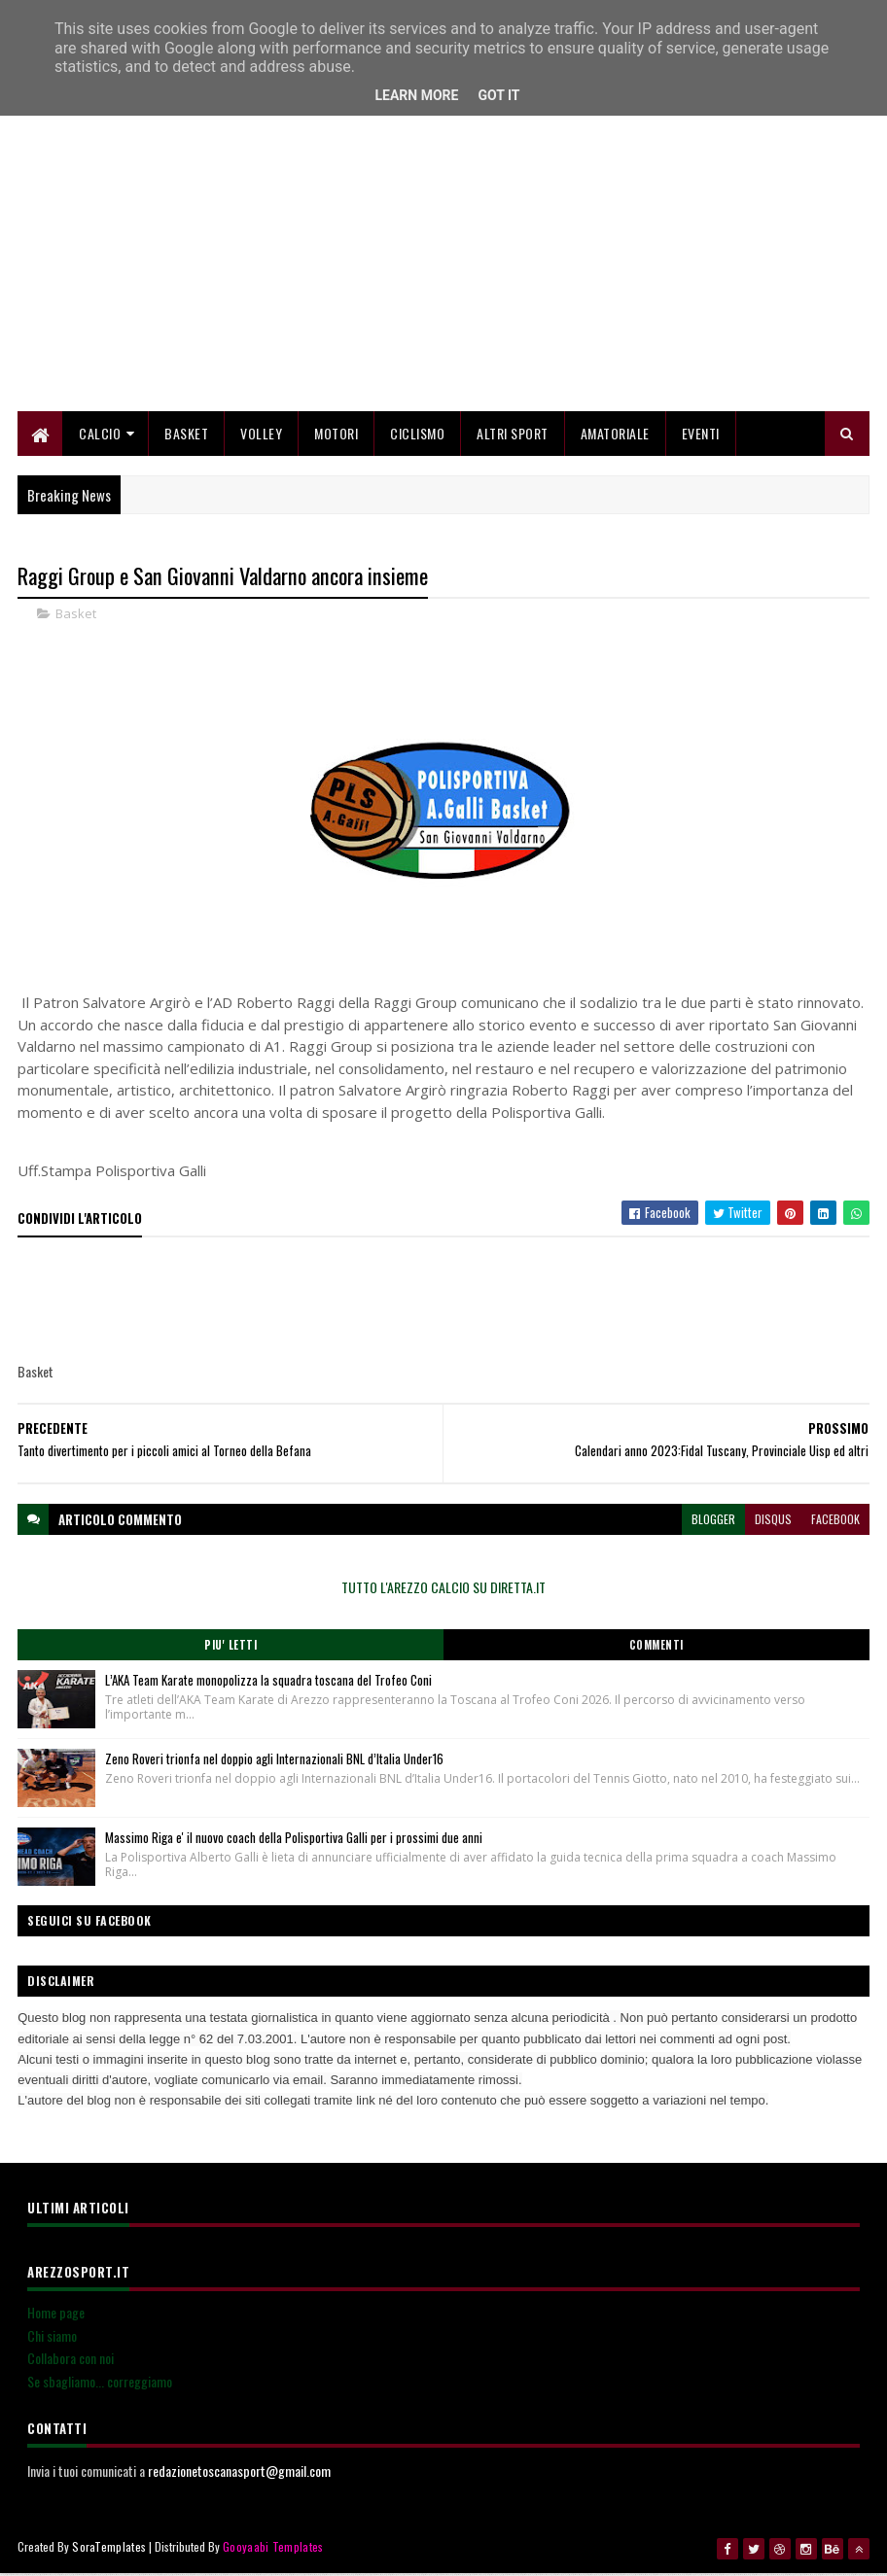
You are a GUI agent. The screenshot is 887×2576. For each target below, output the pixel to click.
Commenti (656, 1647)
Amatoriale (615, 435)
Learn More (416, 95)
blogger (713, 1522)
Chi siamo (52, 2338)
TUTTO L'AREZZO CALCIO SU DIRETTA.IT (443, 1590)
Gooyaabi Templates (273, 2549)
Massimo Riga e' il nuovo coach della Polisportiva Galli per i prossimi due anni (293, 1840)
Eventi (701, 435)
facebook (835, 1522)
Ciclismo (417, 435)
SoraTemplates (109, 2549)
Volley (261, 435)
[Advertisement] (443, 277)
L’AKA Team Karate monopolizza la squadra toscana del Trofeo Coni (268, 1682)
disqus (773, 1522)
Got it (498, 95)
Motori (336, 435)
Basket (186, 435)
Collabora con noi (70, 2360)
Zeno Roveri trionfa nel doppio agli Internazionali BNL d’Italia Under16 (274, 1761)
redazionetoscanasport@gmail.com (239, 2473)
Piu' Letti (230, 1647)
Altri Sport (513, 435)
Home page (56, 2315)
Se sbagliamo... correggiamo (99, 2384)
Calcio (100, 435)
